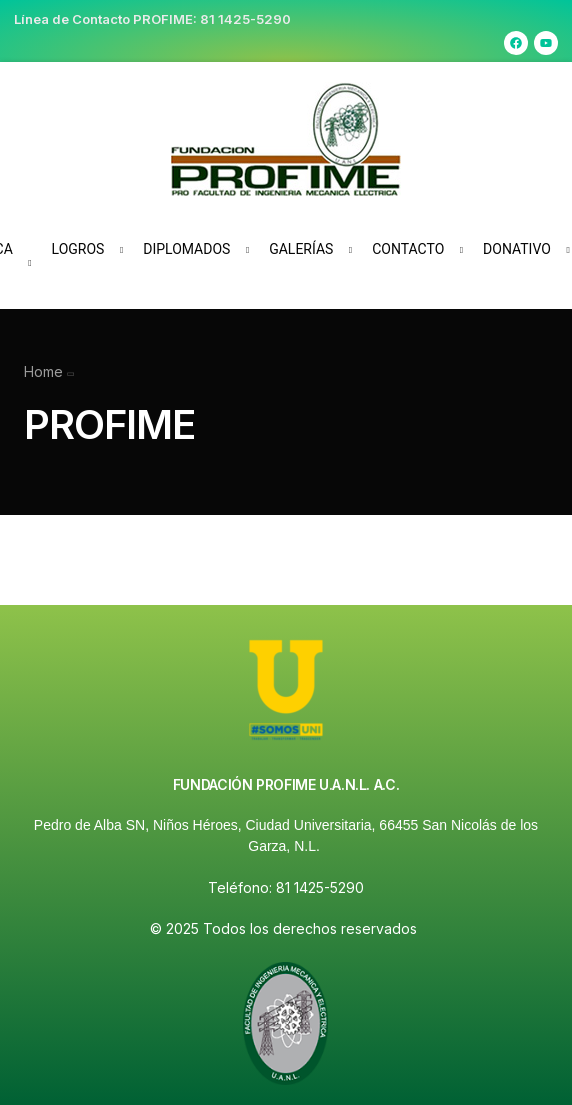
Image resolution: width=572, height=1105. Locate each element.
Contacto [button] (408, 249)
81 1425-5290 (245, 19)
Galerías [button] (301, 249)
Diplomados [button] (186, 249)
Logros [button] (78, 249)
